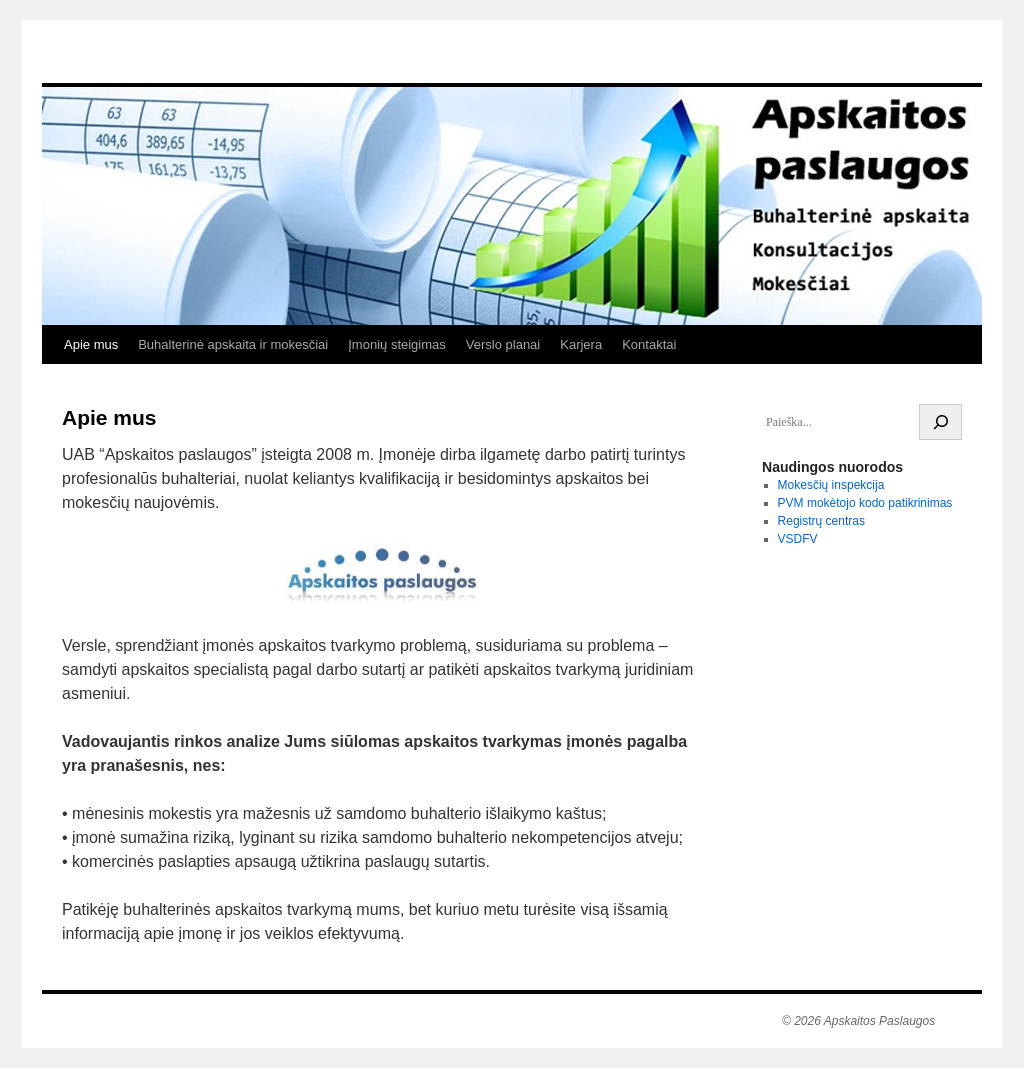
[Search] (940, 422)
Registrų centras (821, 521)
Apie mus (91, 344)
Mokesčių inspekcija (831, 485)
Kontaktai (649, 344)
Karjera (581, 344)
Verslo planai (503, 344)
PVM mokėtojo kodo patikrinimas (865, 503)
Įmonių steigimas (397, 344)
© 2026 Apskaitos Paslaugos (858, 1021)
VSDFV (798, 539)
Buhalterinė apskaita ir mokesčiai (233, 344)
